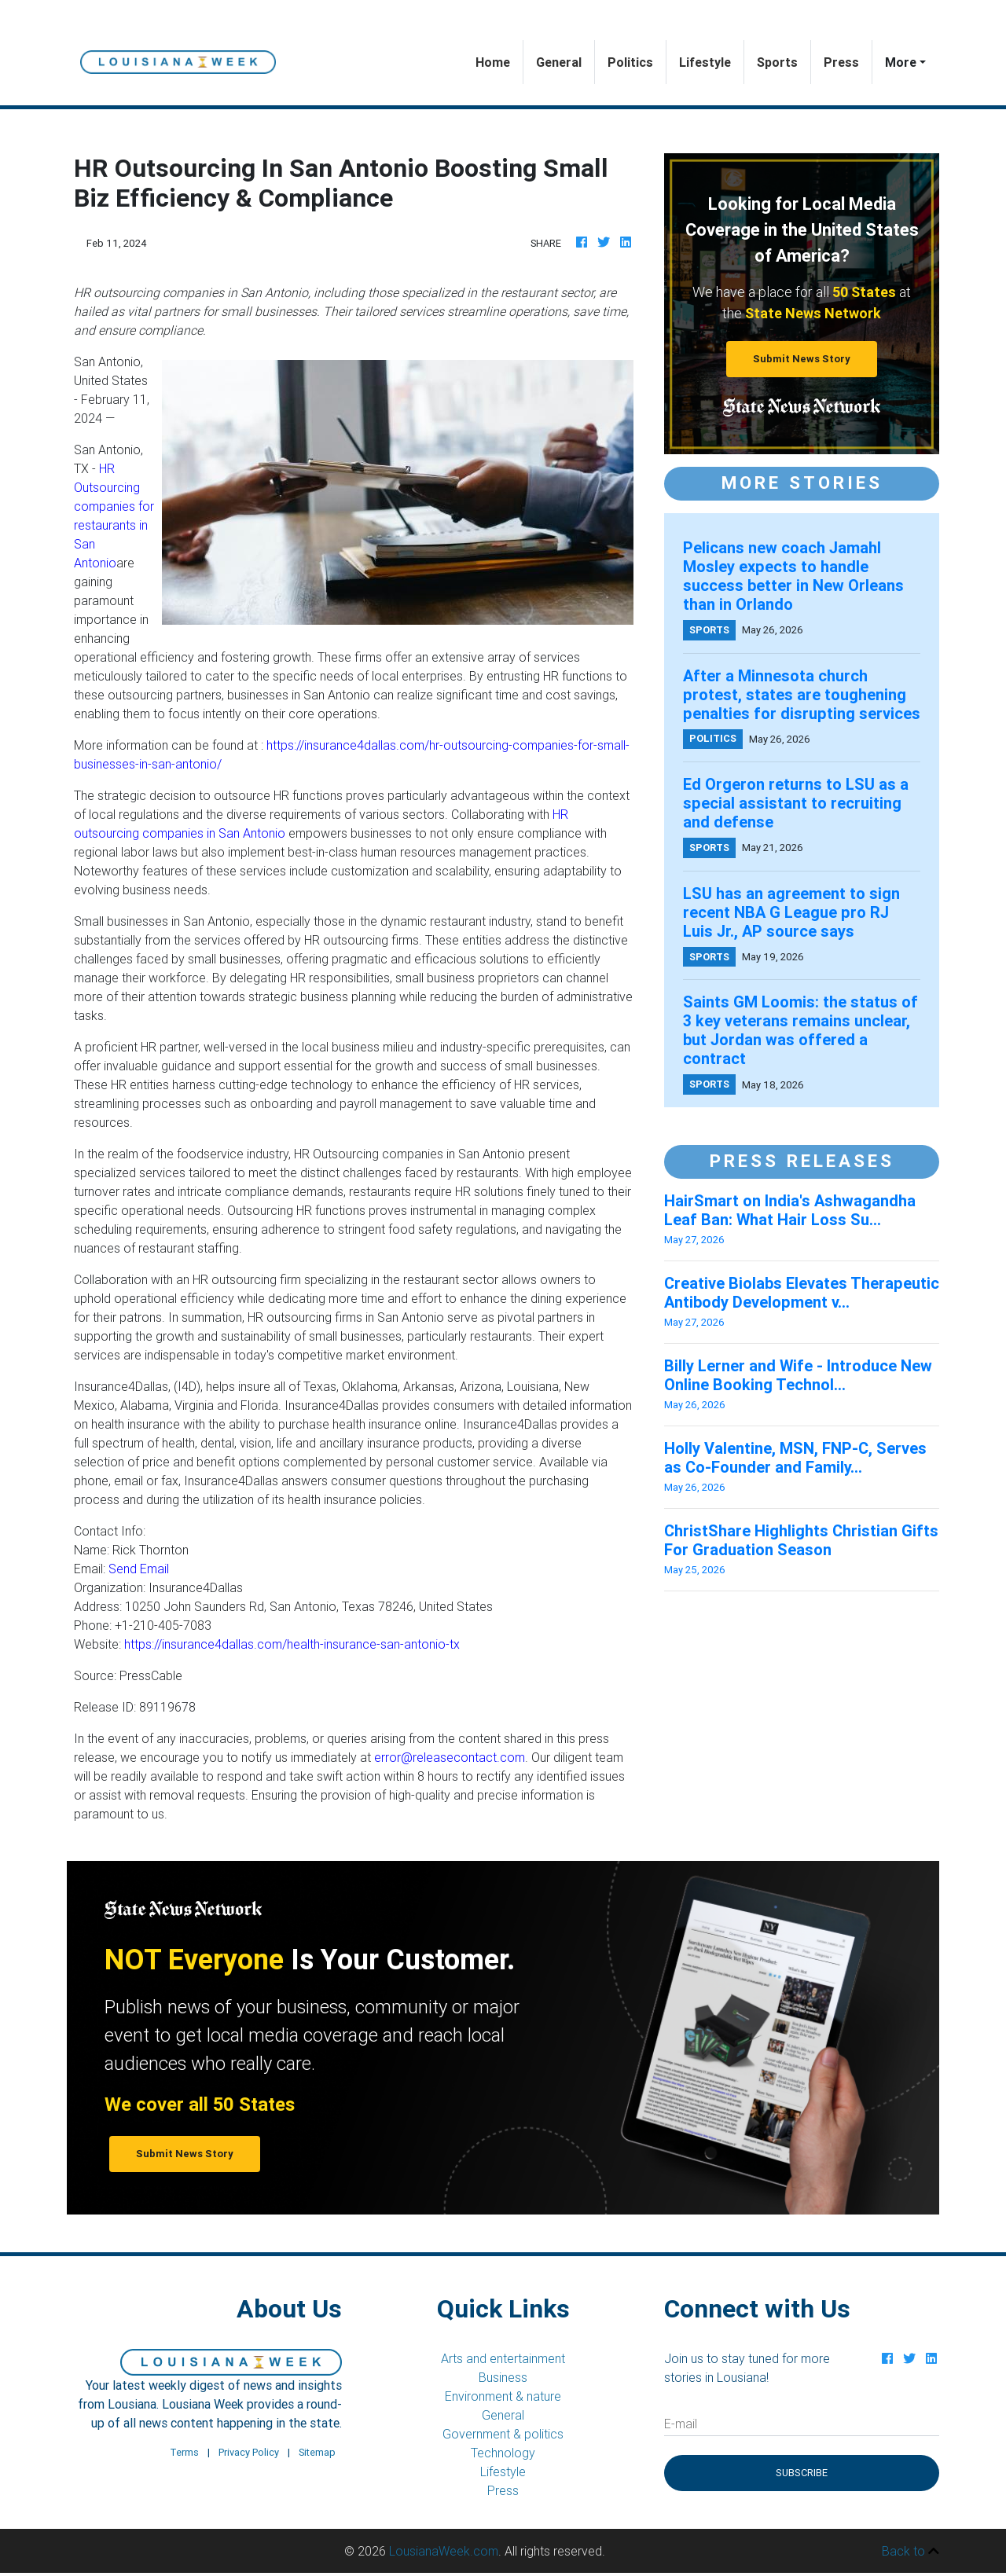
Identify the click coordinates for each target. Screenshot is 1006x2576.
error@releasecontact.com (449, 1757)
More (900, 62)
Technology (503, 2452)
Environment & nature (503, 2396)
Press (841, 62)
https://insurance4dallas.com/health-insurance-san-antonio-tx (292, 1644)
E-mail (680, 2423)
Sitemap (317, 2452)
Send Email (138, 1568)
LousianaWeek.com (443, 2551)
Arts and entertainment (503, 2358)
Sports (777, 62)
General (559, 62)
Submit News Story (801, 358)
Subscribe (802, 2472)
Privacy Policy (248, 2452)
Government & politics (503, 2434)
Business (503, 2377)
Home (499, 61)
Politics (630, 62)
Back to (910, 2551)
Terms (184, 2452)
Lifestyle (705, 62)
